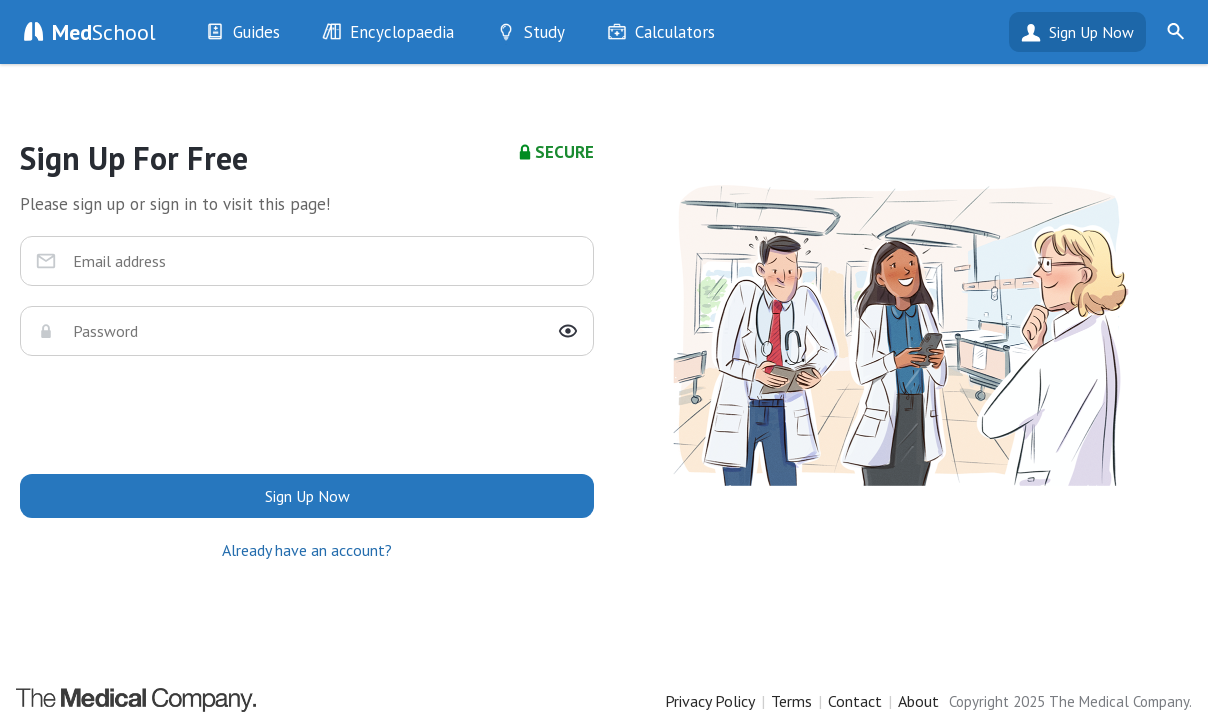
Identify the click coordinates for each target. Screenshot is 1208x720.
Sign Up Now (1091, 32)
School (104, 32)
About (918, 701)
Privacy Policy (710, 701)
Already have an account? (307, 550)
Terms (791, 701)
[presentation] (307, 415)
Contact (855, 701)
